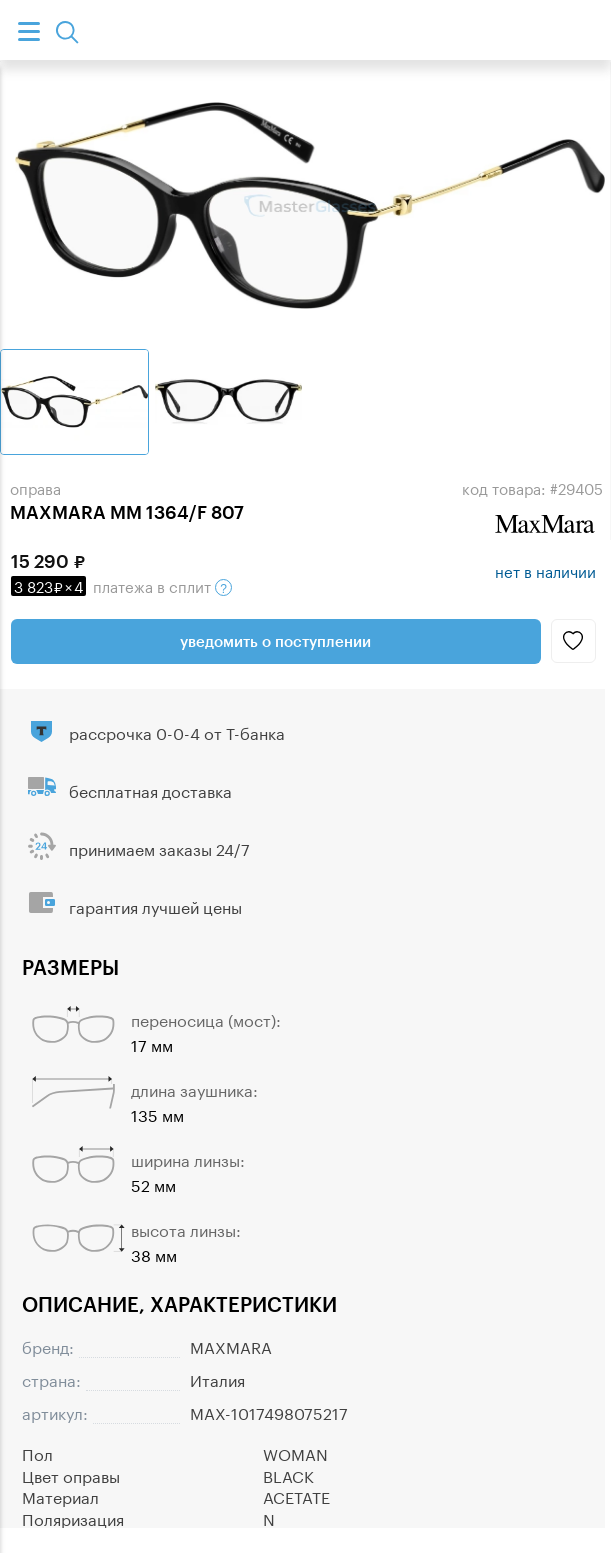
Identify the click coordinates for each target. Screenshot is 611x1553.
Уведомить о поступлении (275, 641)
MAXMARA (231, 1345)
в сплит (121, 585)
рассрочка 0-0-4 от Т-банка (177, 731)
